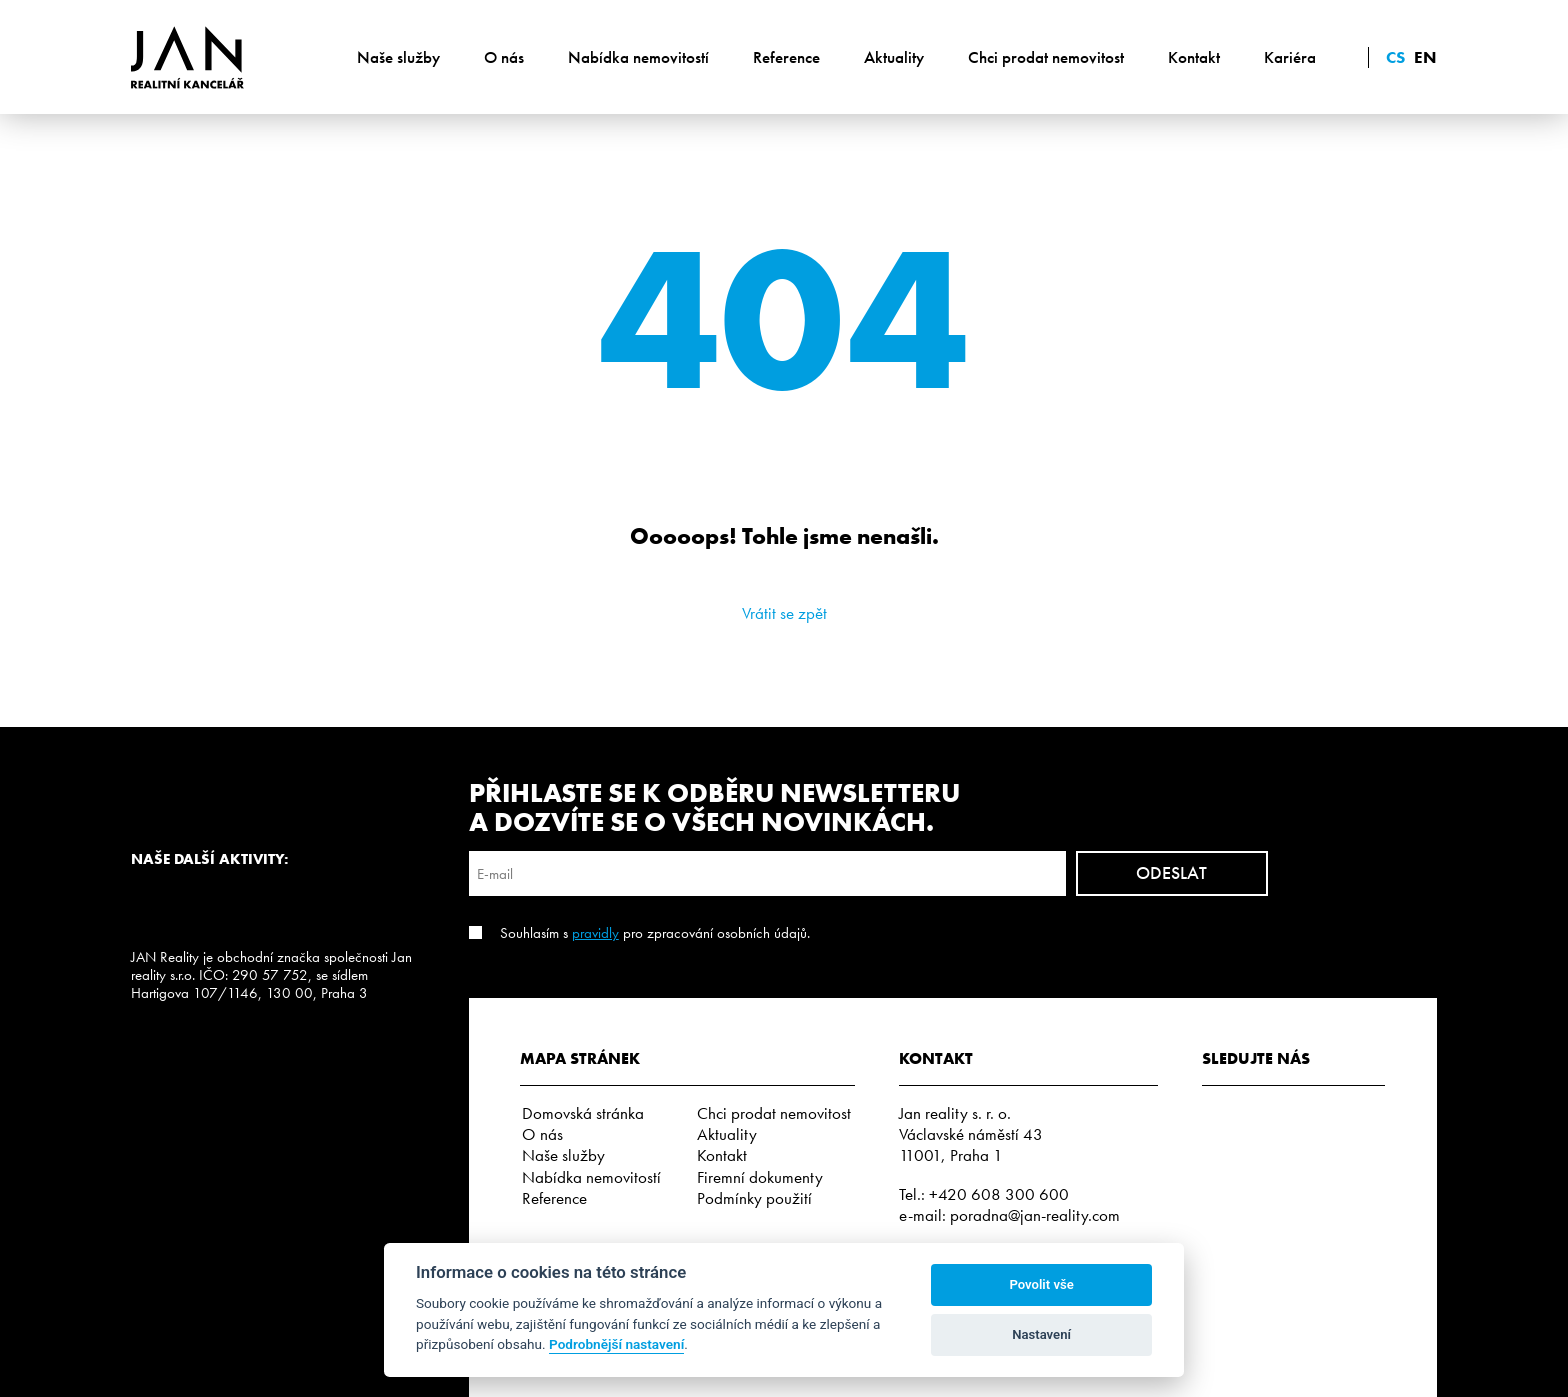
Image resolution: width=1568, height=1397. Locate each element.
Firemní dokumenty (760, 1177)
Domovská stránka (583, 1113)
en (1425, 57)
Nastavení (1041, 1334)
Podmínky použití (754, 1198)
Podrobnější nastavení (616, 1344)
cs (1395, 57)
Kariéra (1290, 57)
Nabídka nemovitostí (638, 57)
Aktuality (894, 57)
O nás (504, 57)
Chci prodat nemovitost (1046, 57)
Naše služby (398, 57)
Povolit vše (1041, 1284)
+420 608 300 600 (999, 1194)
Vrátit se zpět (784, 613)
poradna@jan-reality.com (1035, 1215)
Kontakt (1194, 57)
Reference (786, 57)
